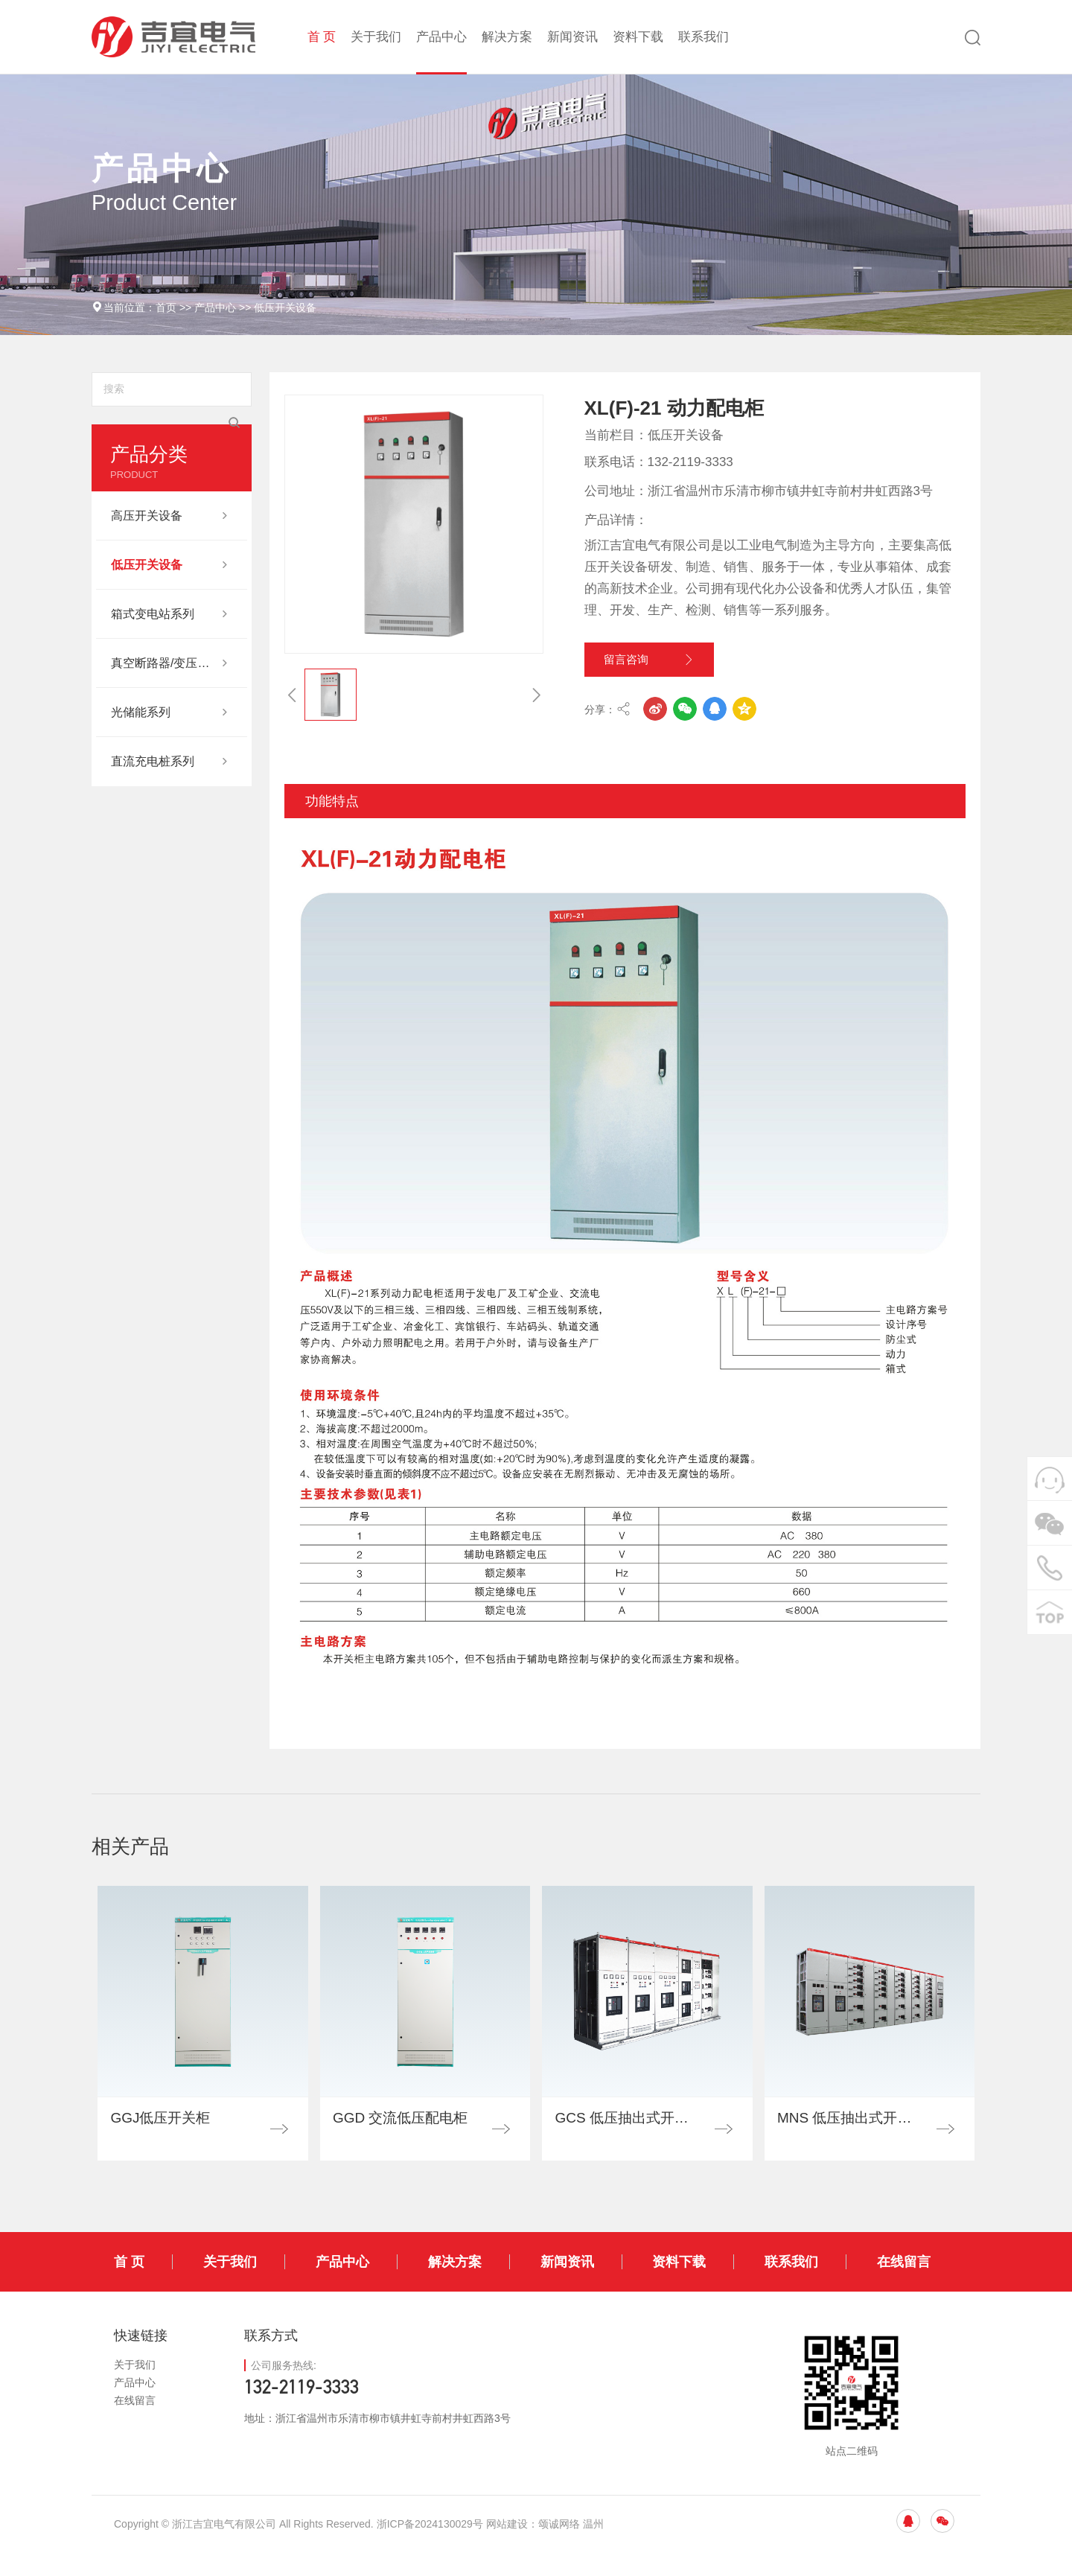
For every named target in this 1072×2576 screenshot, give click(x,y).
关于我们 (376, 37)
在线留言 (904, 2285)
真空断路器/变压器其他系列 (164, 663)
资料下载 (638, 37)
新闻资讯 (572, 37)
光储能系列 (140, 712)
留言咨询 (666, 666)
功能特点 (332, 820)
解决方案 (507, 37)
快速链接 (141, 2359)
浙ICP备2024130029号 (430, 2548)
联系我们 (703, 37)
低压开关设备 (285, 307)
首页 (166, 307)
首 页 (321, 37)
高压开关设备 (146, 515)
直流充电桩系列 (152, 761)
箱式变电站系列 (152, 614)
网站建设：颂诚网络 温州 (545, 2548)
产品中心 (441, 37)
